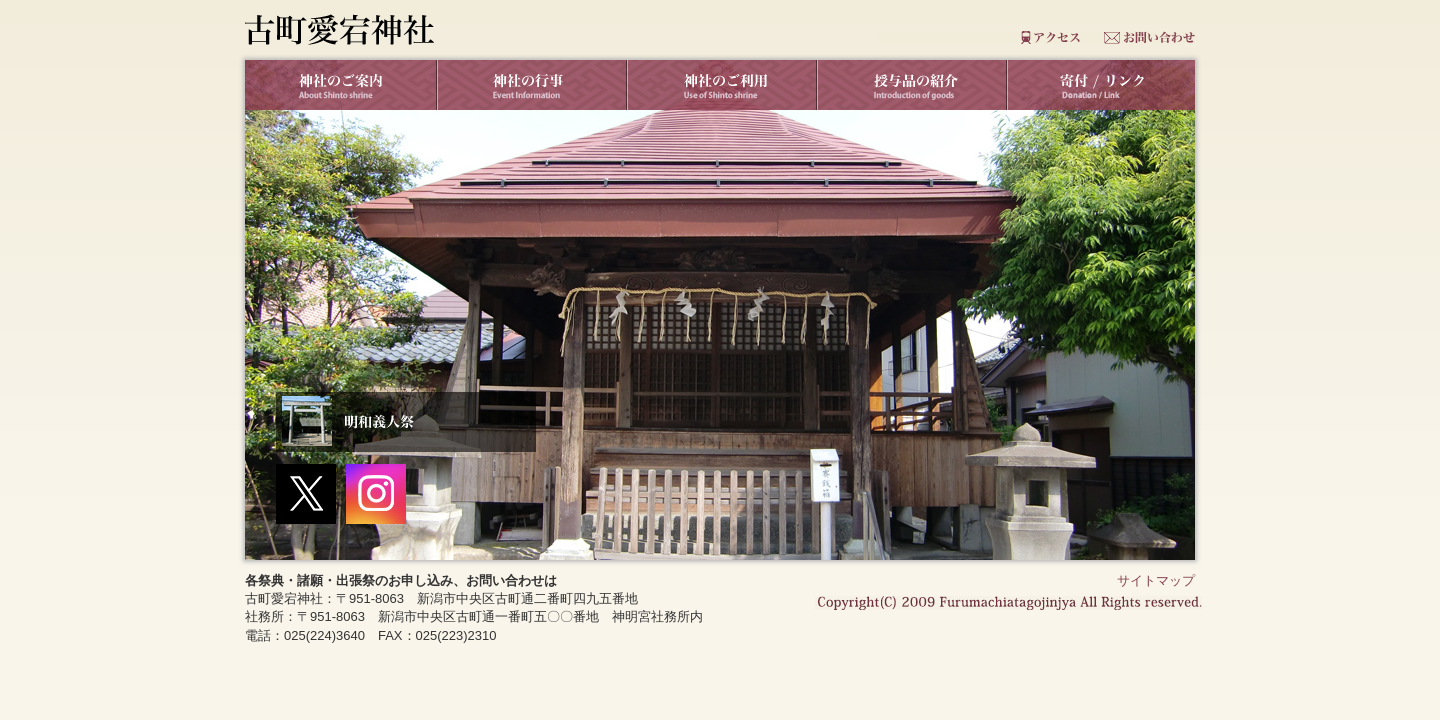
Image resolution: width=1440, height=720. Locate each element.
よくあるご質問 (928, 37)
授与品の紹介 (910, 85)
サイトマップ (1156, 580)
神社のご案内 (340, 85)
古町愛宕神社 (339, 29)
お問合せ (1151, 37)
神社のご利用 (720, 85)
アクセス (1040, 37)
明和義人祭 (406, 422)
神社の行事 (530, 85)
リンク (1100, 85)
